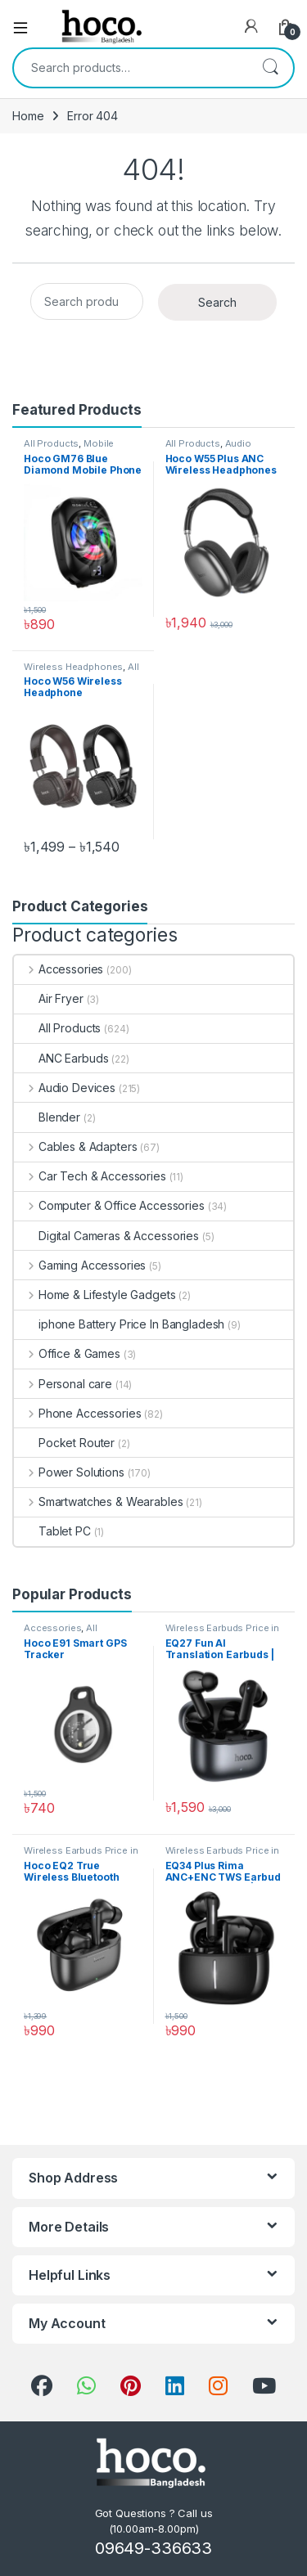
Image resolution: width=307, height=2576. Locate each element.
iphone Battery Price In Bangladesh (119, 1324)
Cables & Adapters (75, 1146)
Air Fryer (49, 998)
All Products (51, 443)
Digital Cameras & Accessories (106, 1236)
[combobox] (130, 68)
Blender (47, 1117)
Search (270, 68)
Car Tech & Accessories (90, 1176)
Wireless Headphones (73, 666)
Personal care (63, 1384)
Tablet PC (52, 1531)
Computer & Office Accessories (109, 1205)
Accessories (58, 969)
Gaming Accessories (80, 1265)
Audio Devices (64, 1088)
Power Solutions (69, 1472)
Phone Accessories (77, 1413)
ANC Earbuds (61, 1058)
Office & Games (67, 1353)
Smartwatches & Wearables (98, 1501)
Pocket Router (64, 1443)
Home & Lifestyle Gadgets (94, 1294)
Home (27, 116)
